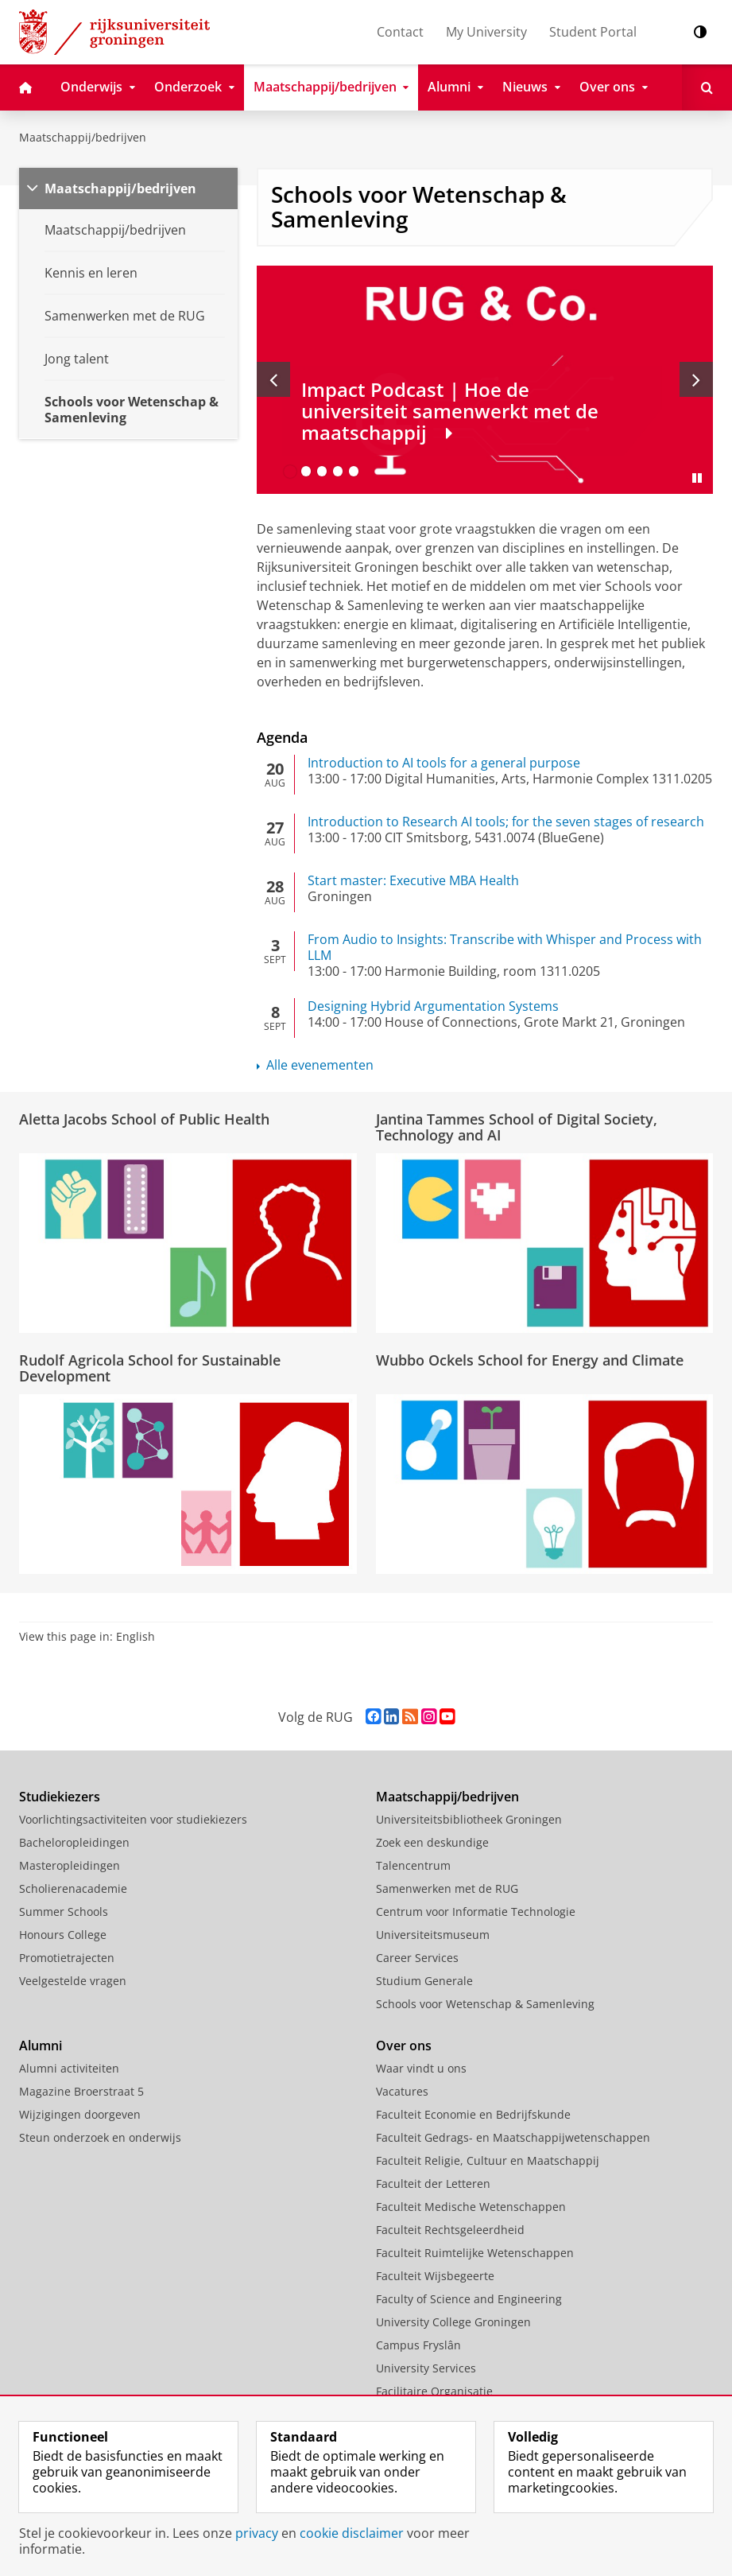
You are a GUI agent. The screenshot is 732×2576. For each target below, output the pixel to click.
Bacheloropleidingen (74, 1842)
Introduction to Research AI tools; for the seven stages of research (506, 821)
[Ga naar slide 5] (354, 472)
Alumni (40, 2045)
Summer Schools (63, 1911)
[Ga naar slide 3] (322, 472)
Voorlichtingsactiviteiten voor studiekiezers (133, 1819)
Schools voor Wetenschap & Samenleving (485, 2003)
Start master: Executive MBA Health (413, 880)
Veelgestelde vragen (72, 1980)
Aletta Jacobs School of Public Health (144, 1119)
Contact (400, 32)
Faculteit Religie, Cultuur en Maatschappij (487, 2160)
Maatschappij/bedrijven (82, 137)
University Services (426, 2368)
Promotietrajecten (66, 1957)
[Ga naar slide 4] (338, 472)
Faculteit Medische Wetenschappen (471, 2206)
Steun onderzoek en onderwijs (100, 2137)
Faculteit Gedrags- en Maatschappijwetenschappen (513, 2137)
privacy (256, 2533)
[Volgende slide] (696, 379)
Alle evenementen (320, 1065)
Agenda (282, 737)
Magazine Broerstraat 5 (81, 2091)
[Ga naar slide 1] (290, 472)
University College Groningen (453, 2321)
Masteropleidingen (69, 1865)
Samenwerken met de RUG (447, 1888)
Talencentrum (413, 1865)
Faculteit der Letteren (433, 2183)
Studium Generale (424, 1980)
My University (486, 32)
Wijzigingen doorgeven (80, 2114)
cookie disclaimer (352, 2533)
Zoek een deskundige (432, 1842)
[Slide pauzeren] (697, 478)
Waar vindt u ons (421, 2068)
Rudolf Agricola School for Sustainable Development (150, 1367)
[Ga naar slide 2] (306, 472)
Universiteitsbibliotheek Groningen (469, 1819)
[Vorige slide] (273, 379)
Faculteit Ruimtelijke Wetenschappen (475, 2252)
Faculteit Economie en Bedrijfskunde (473, 2114)
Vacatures (402, 2091)
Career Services (417, 1957)
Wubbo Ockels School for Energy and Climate (530, 1360)
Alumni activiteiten (69, 2068)
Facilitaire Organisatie (434, 2391)
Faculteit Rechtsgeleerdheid (450, 2229)
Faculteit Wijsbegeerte (435, 2275)
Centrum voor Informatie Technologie (475, 1911)
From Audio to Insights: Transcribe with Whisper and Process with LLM (505, 947)
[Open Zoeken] (707, 87)
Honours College (63, 1934)
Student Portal (593, 32)
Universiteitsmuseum (433, 1934)
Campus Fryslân (418, 2345)
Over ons (404, 2045)
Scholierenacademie (73, 1888)
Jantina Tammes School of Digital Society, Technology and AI (516, 1126)
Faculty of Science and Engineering (469, 2298)
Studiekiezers (59, 1797)
